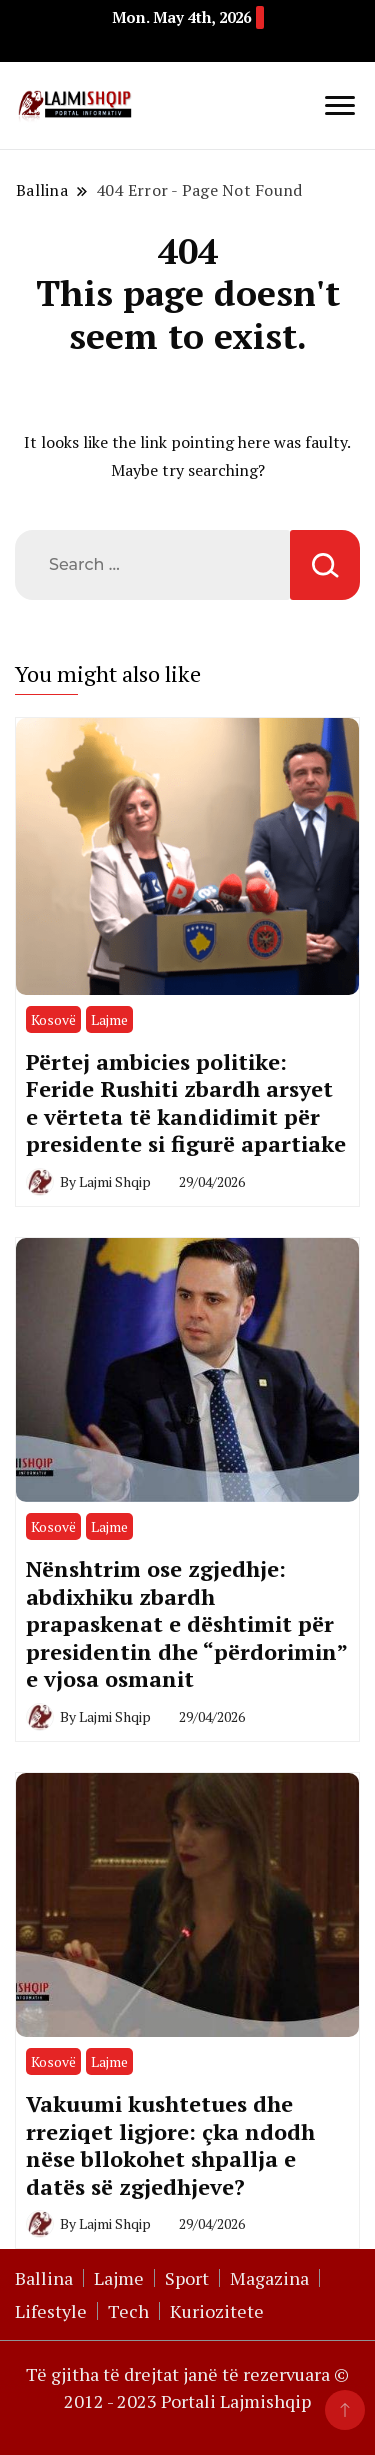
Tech (128, 2311)
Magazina (269, 2278)
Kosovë (53, 1019)
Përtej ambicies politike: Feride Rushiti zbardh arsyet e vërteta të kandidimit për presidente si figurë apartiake (186, 1102)
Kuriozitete (217, 2311)
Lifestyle (51, 2311)
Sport (187, 2278)
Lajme (109, 1019)
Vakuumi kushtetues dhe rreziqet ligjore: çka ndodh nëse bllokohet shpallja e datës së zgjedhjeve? (170, 2144)
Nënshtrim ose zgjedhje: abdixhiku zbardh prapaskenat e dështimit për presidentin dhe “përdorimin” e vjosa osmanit (186, 1623)
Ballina (44, 2278)
